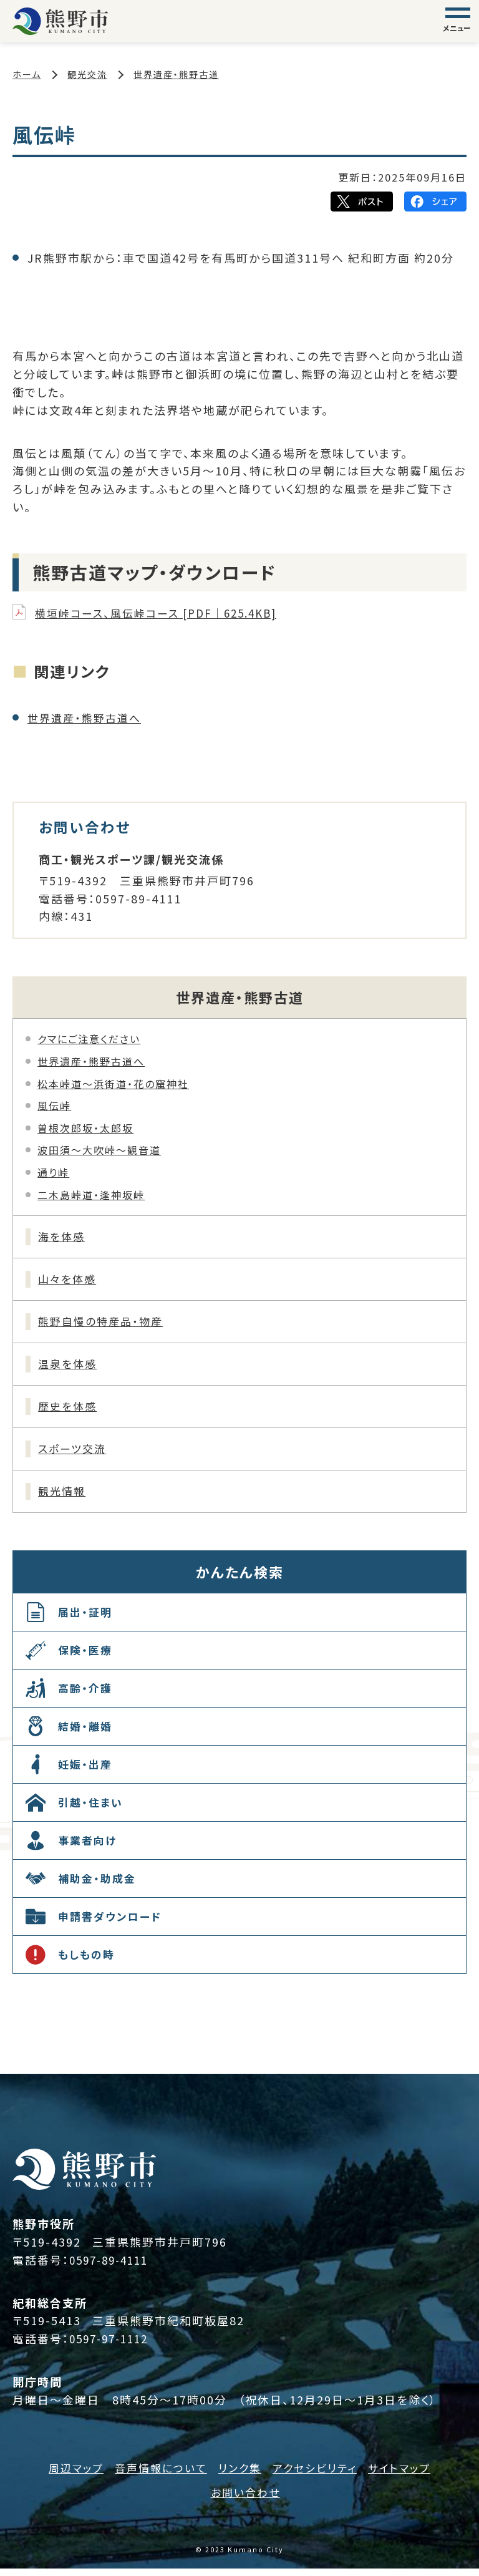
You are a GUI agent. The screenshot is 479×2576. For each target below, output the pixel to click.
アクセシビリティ (317, 2475)
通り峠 (53, 1172)
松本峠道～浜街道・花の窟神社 (113, 1083)
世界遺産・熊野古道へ (87, 717)
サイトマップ (407, 2475)
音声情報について (157, 2475)
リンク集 (239, 2475)
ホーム (26, 74)
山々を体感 (69, 1281)
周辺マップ (68, 2475)
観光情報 (64, 1498)
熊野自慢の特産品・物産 (104, 1324)
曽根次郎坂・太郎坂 (85, 1127)
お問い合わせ (245, 2499)
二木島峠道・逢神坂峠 (91, 1194)
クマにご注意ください (88, 1038)
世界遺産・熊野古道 (176, 74)
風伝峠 (54, 1105)
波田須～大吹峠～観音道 (99, 1149)
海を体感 (64, 1237)
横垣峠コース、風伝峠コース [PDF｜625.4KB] (163, 613)
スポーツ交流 (75, 1455)
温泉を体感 (70, 1367)
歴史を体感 (70, 1411)
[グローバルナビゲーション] (458, 21)
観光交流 (87, 74)
